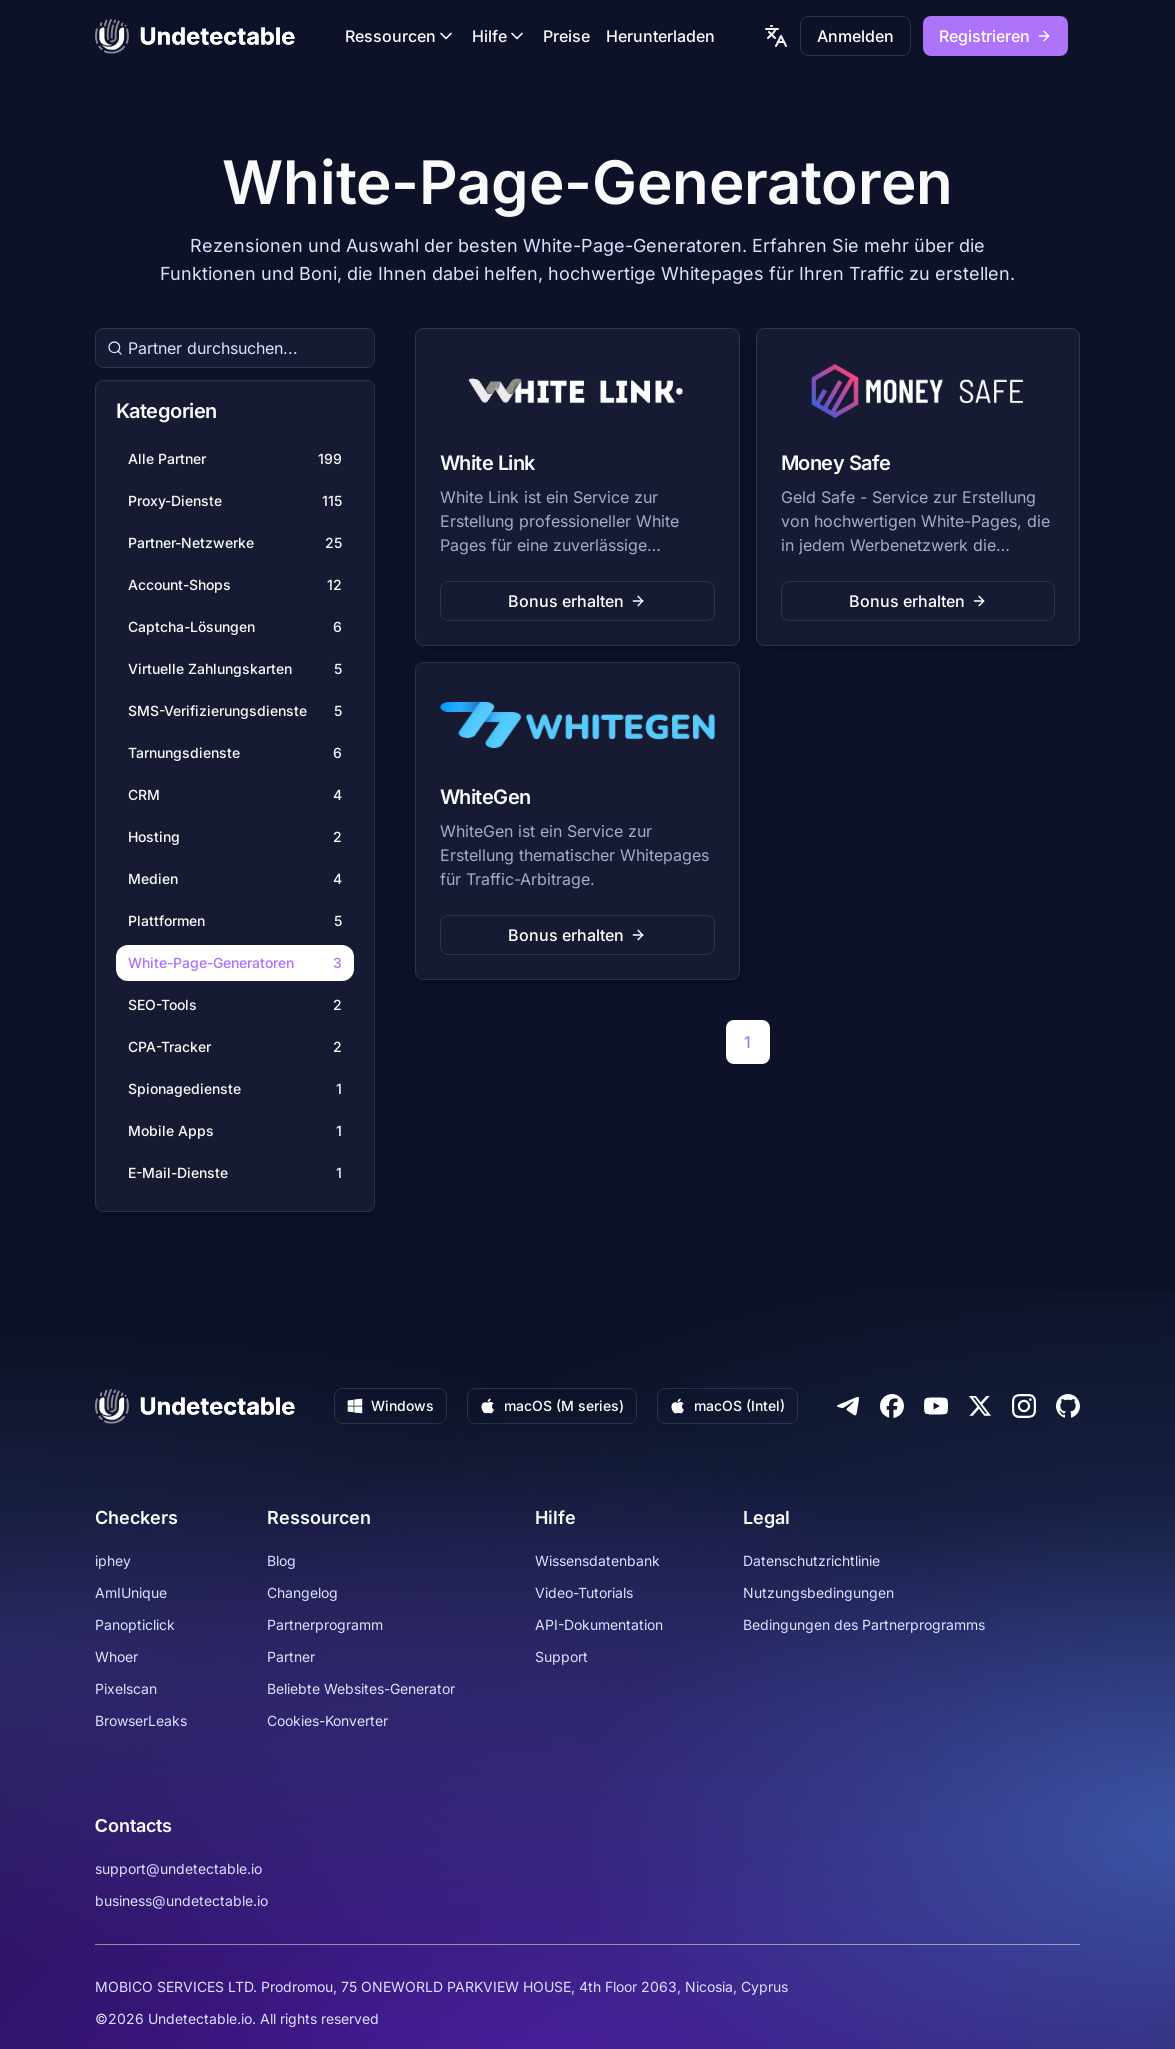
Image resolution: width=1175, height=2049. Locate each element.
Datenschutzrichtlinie (811, 1560)
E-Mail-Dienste (235, 1173)
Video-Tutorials (584, 1592)
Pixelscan (126, 1688)
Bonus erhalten (577, 601)
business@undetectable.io (181, 1900)
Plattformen (235, 921)
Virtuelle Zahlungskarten (235, 669)
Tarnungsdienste (235, 753)
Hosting (235, 837)
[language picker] (776, 36)
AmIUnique (131, 1592)
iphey (113, 1560)
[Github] (1068, 1406)
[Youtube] (936, 1406)
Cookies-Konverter (327, 1720)
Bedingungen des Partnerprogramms (864, 1624)
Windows (390, 1405)
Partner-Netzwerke (235, 543)
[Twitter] (980, 1406)
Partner (291, 1656)
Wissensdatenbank (597, 1560)
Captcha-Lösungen (235, 627)
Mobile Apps (235, 1131)
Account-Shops (235, 585)
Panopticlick (135, 1624)
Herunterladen (660, 36)
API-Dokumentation (599, 1624)
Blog (281, 1560)
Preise (566, 36)
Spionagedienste (235, 1089)
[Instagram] (1024, 1406)
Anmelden (855, 36)
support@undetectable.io (178, 1868)
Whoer (116, 1656)
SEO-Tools (235, 1005)
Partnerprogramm (325, 1624)
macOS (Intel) (727, 1405)
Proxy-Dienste (235, 501)
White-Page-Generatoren (235, 963)
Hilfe (499, 36)
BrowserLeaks (141, 1720)
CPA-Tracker (235, 1047)
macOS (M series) (552, 1405)
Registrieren (995, 36)
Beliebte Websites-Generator (361, 1688)
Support (561, 1656)
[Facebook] (892, 1406)
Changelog (302, 1592)
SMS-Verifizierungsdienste (235, 711)
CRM (235, 795)
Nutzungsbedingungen (818, 1592)
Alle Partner (235, 459)
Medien (235, 879)
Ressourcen (400, 36)
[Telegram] (848, 1406)
